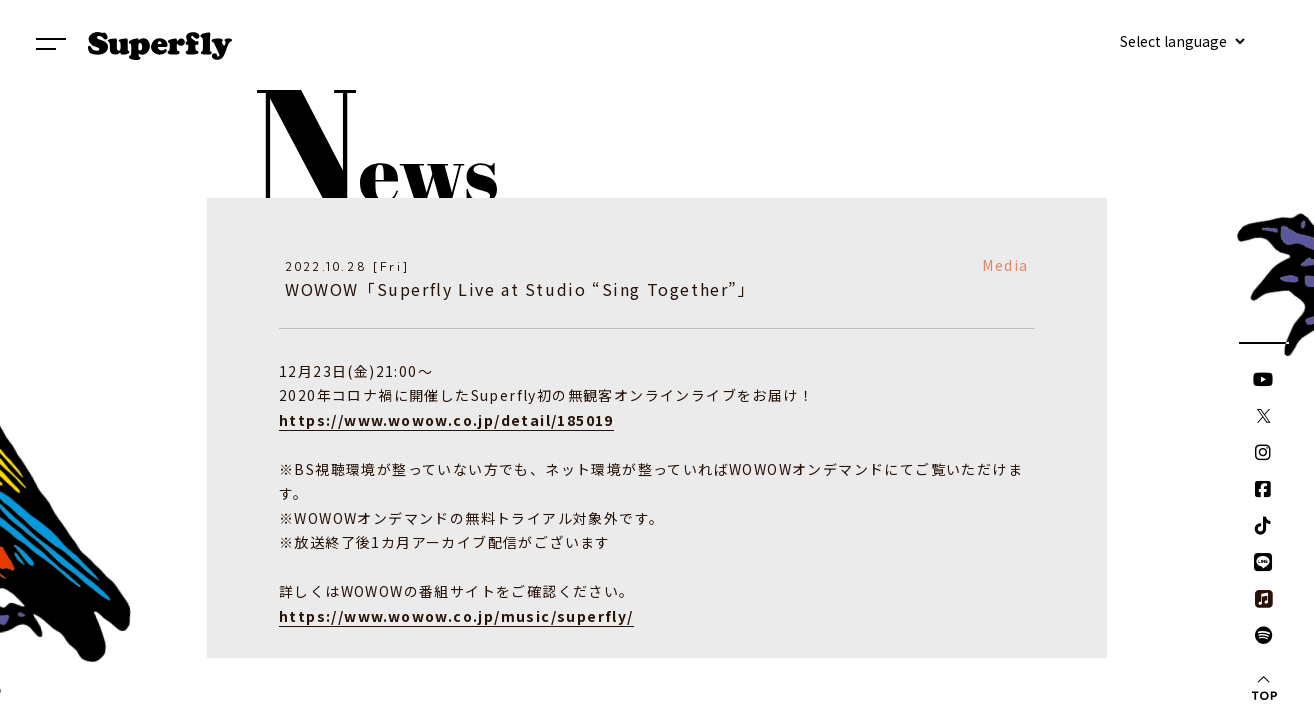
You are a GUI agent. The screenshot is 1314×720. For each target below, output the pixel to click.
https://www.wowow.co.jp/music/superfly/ (456, 616)
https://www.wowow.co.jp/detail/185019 (446, 420)
